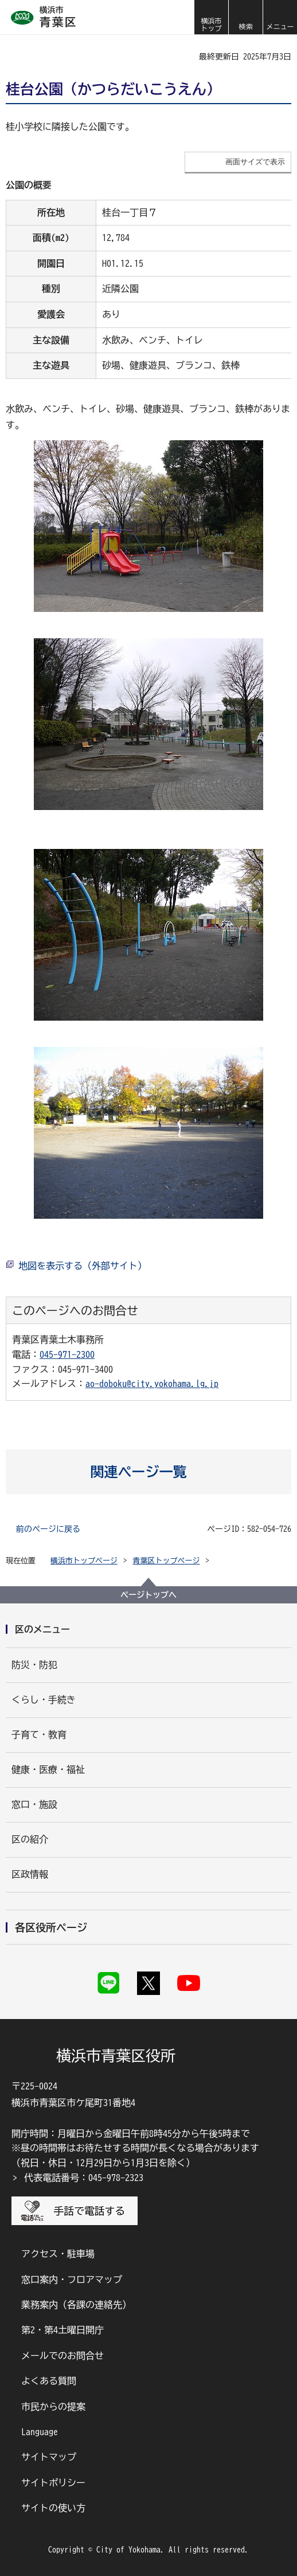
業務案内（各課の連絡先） (76, 2304)
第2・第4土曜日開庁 (62, 2329)
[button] (245, 17)
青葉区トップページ (166, 1560)
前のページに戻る (48, 1529)
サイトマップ (48, 2457)
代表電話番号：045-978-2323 (83, 2177)
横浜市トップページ (84, 1560)
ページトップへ (148, 1595)
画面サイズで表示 (255, 161)
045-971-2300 (67, 1354)
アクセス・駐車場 (58, 2253)
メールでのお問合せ (62, 2355)
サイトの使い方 (53, 2507)
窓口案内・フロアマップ (71, 2279)
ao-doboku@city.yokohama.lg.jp (151, 1383)
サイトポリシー (53, 2482)
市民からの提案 (53, 2406)
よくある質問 (48, 2380)
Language (39, 2431)
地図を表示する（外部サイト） (82, 1265)
